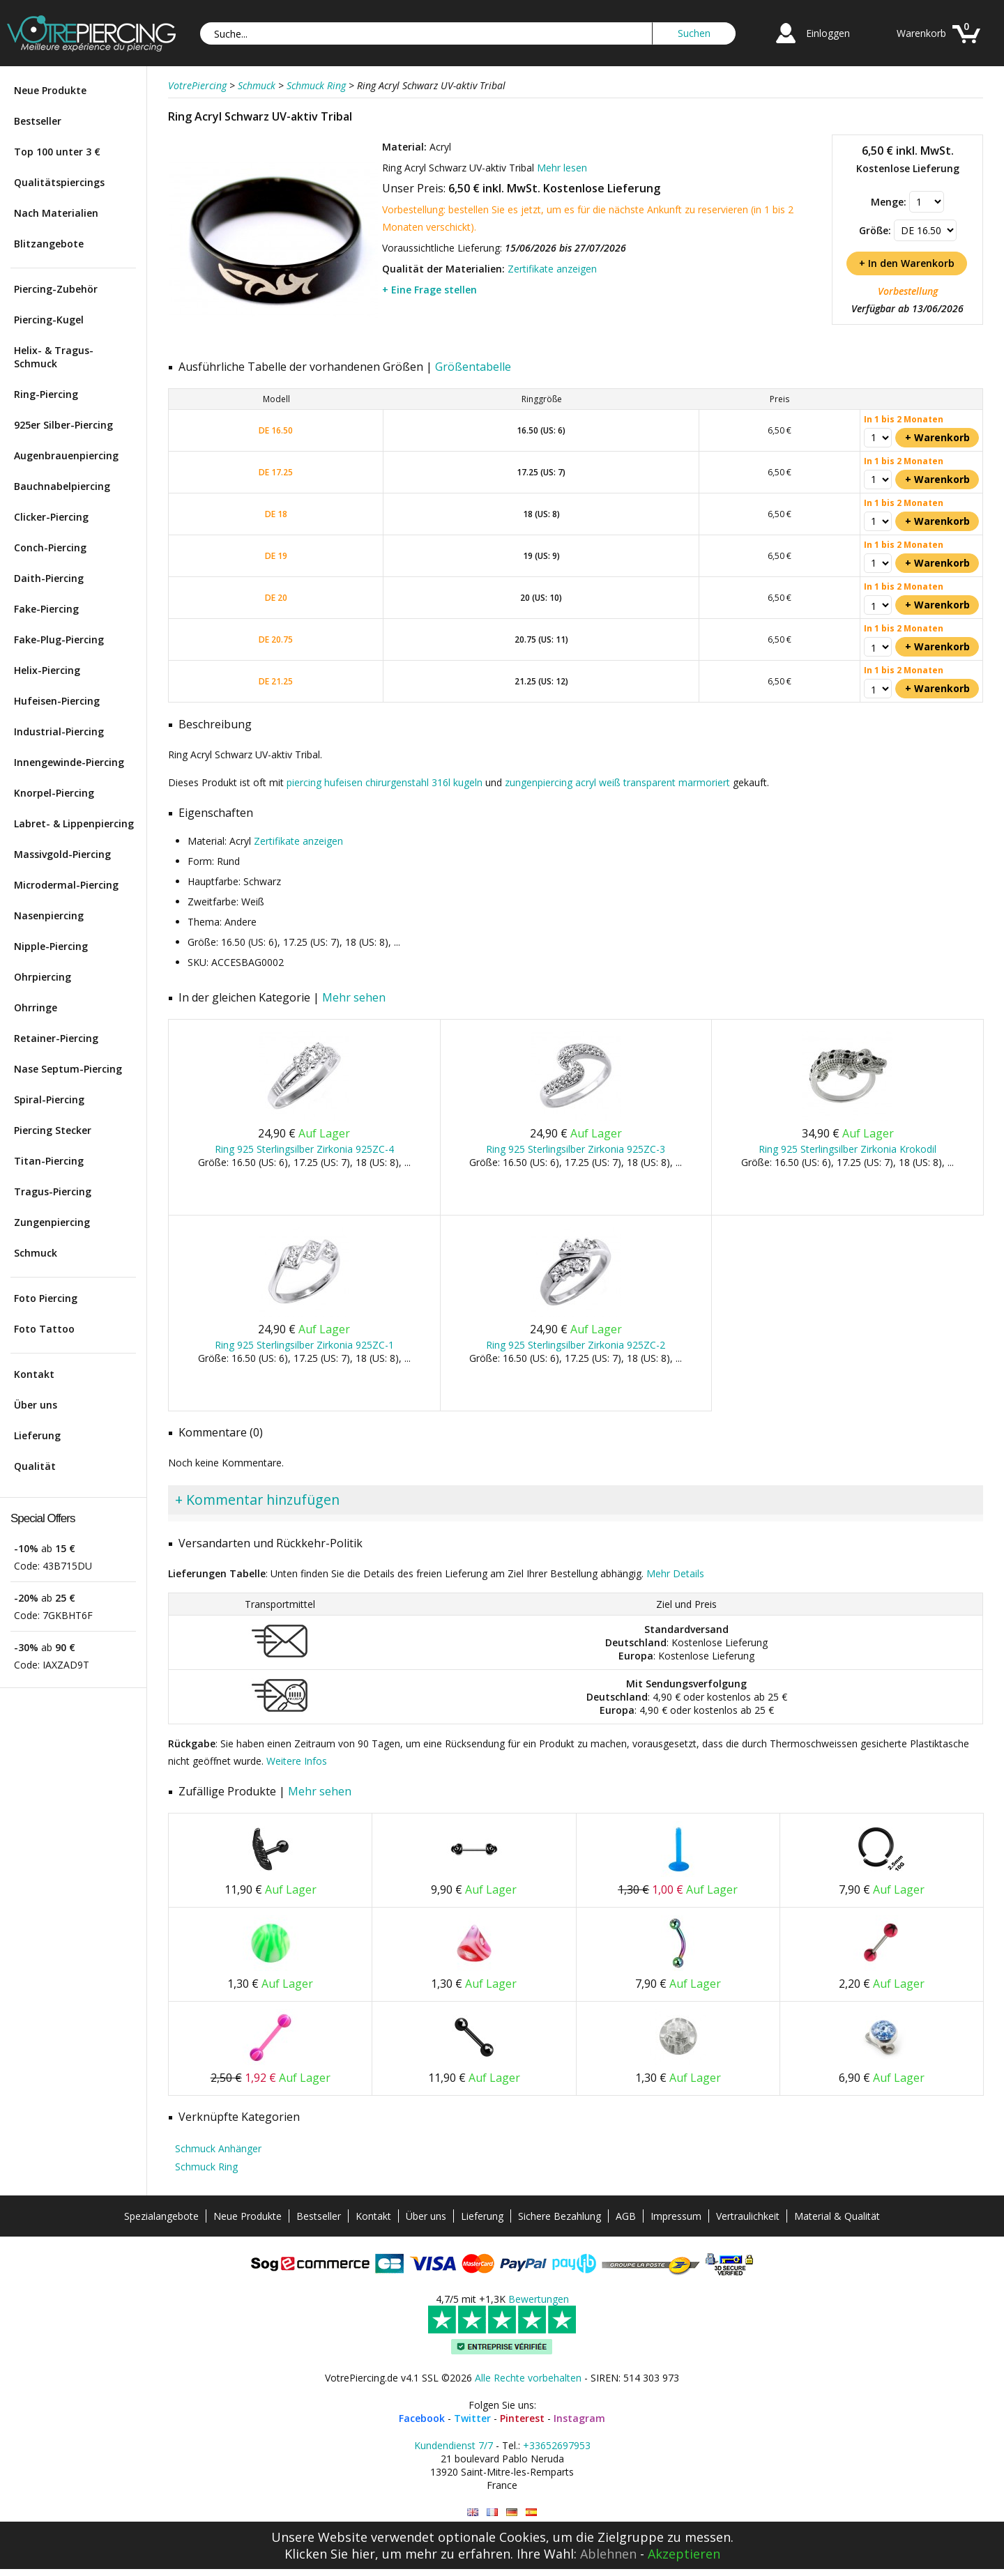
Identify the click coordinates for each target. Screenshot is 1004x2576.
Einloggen (828, 33)
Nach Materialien (56, 213)
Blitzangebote (49, 243)
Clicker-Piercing (51, 516)
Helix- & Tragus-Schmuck (53, 357)
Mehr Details (675, 1573)
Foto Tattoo (44, 1328)
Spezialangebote (161, 2216)
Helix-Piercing (47, 670)
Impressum (676, 2216)
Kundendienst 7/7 (453, 2445)
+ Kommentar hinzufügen (257, 1499)
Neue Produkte (50, 90)
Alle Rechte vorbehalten (528, 2377)
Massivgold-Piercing (62, 854)
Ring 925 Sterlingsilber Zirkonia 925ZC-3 (575, 1149)
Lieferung (37, 1435)
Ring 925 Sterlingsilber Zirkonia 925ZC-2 (575, 1344)
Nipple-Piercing (51, 946)
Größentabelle (473, 366)
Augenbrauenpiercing (66, 455)
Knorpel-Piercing (54, 792)
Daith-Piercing (49, 578)
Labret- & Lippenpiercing (74, 823)
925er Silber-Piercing (63, 424)
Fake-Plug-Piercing (59, 639)
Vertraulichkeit (747, 2216)
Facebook (422, 2418)
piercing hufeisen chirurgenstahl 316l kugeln (384, 782)
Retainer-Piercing (56, 1038)
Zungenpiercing (52, 1222)
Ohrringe (35, 1007)
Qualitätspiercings (59, 182)
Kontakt (34, 1374)
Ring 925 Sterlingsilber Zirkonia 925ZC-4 (304, 1149)
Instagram (579, 2418)
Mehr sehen (354, 997)
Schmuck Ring (206, 2166)
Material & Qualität (837, 2216)
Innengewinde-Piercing (69, 762)
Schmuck (35, 1252)
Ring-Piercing (46, 394)
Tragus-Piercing (52, 1191)
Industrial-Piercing (59, 731)
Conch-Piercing (50, 547)
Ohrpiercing (42, 976)
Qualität (35, 1466)
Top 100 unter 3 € (57, 151)
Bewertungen (538, 2299)
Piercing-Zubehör (56, 289)
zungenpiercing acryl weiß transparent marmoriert (617, 782)
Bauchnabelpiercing (62, 486)
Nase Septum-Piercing (68, 1068)
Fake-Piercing (46, 608)
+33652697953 (557, 2445)
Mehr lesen (562, 167)
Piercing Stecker (52, 1130)
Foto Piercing (45, 1298)
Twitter (472, 2418)
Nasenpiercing (49, 915)
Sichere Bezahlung (559, 2216)
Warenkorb (921, 33)
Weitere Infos (296, 1761)
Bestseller (37, 121)
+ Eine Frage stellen (429, 289)
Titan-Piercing (49, 1160)
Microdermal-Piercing (66, 884)
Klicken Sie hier (329, 2553)
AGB (626, 2216)
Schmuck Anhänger (218, 2148)
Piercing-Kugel (49, 319)
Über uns (35, 1404)
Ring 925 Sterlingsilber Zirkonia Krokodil (847, 1149)
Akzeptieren (684, 2553)
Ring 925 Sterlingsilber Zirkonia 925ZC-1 (304, 1344)
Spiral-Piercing (49, 1099)
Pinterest (522, 2418)
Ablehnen (608, 2553)
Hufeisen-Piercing (57, 700)
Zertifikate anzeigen (552, 268)
